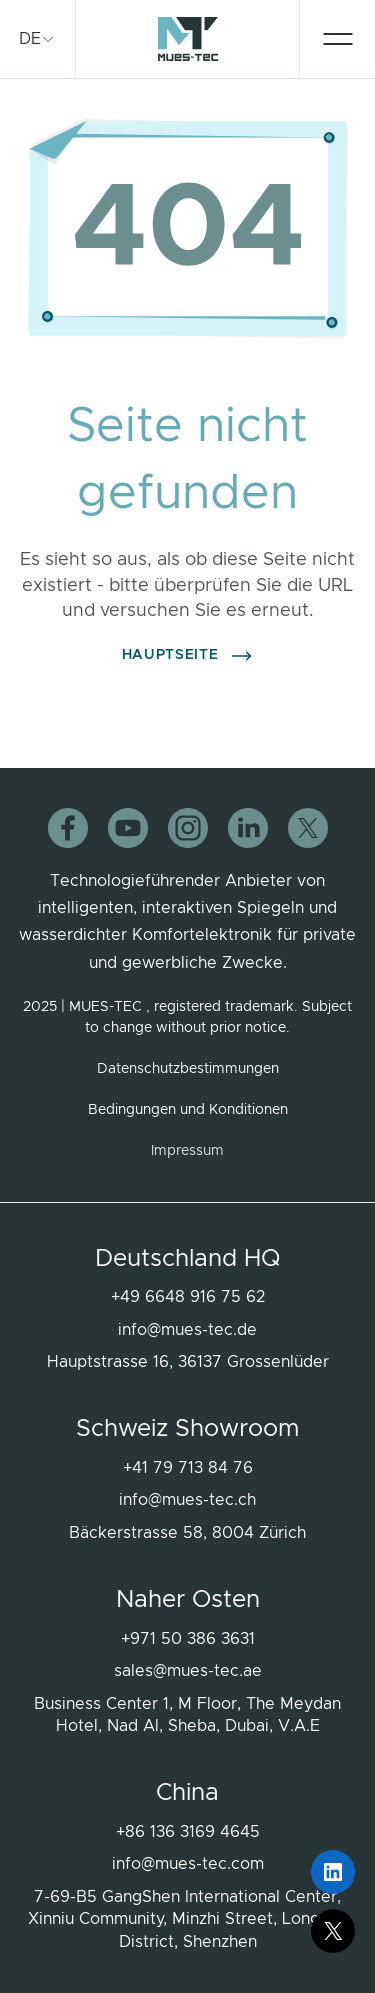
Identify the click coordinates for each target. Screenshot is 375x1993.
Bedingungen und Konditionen (188, 1110)
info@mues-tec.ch (187, 1500)
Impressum (187, 1151)
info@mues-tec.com (188, 1864)
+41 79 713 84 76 (188, 1468)
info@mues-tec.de (187, 1330)
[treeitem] (37, 39)
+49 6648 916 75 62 (188, 1297)
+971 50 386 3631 (188, 1639)
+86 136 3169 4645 (188, 1832)
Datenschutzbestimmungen (188, 1069)
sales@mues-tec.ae (188, 1671)
